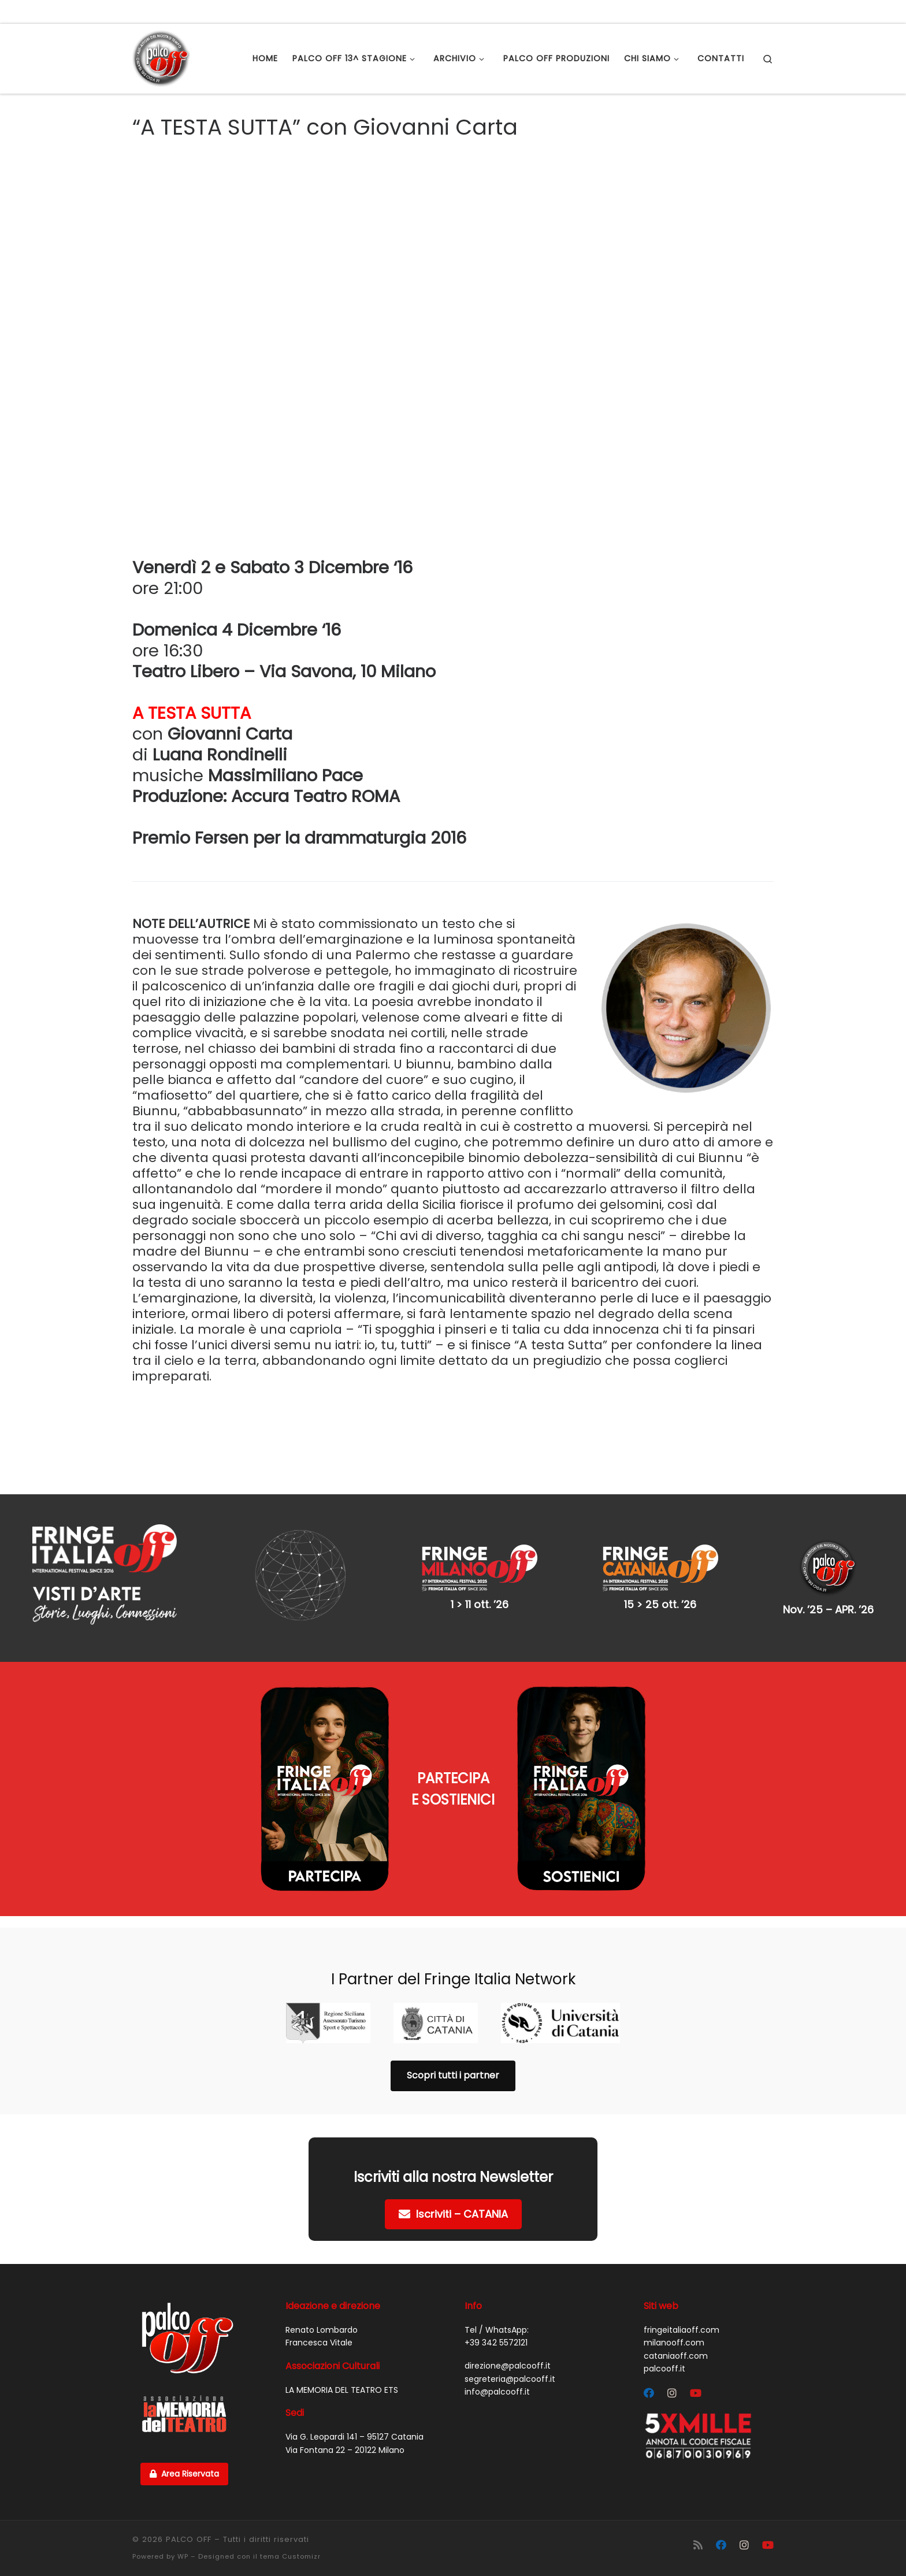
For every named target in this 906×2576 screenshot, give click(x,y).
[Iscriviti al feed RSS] (698, 2545)
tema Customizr (290, 2556)
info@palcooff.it (497, 2391)
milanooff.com (674, 2342)
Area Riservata (184, 2474)
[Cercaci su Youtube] (695, 2393)
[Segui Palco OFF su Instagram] (672, 2393)
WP (182, 2556)
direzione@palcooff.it (508, 2365)
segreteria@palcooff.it (510, 2379)
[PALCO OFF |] (161, 57)
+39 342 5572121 (496, 2342)
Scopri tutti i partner (453, 2075)
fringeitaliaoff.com (681, 2330)
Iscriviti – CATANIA (453, 2214)
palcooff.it (664, 2368)
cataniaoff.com (676, 2356)
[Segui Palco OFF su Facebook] (649, 2393)
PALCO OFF (188, 2539)
